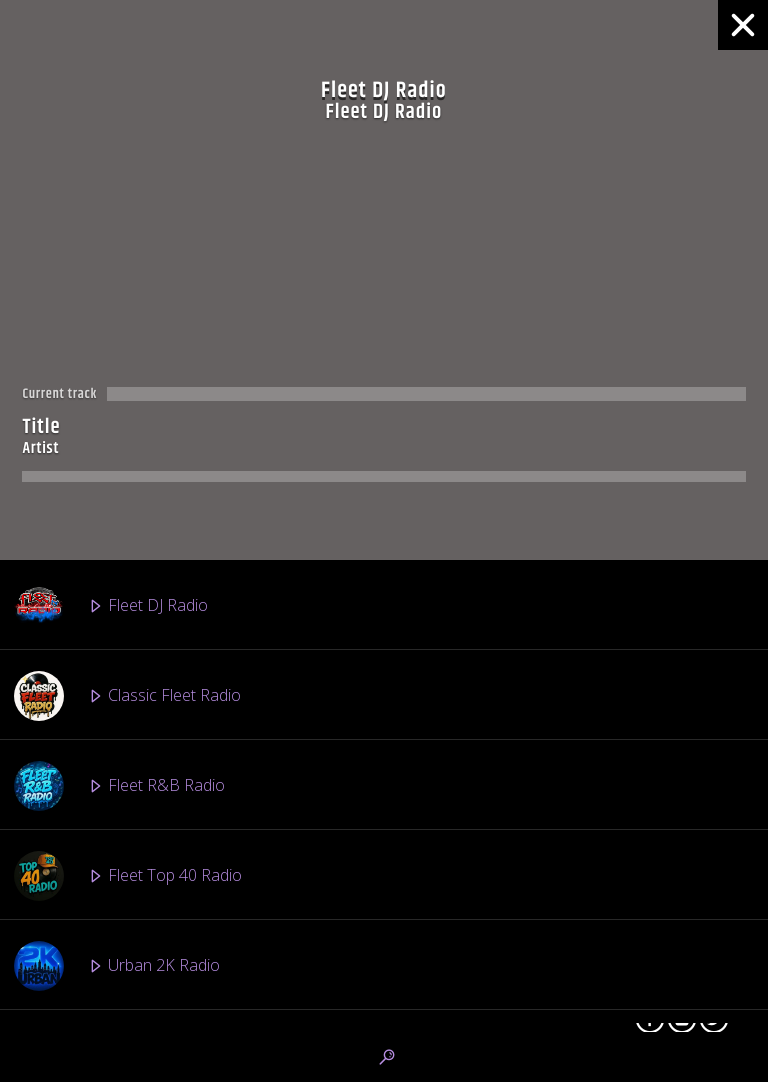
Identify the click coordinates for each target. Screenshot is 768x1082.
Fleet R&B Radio (119, 786)
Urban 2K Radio (117, 966)
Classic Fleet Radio (127, 696)
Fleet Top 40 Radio (128, 876)
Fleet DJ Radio (111, 606)
